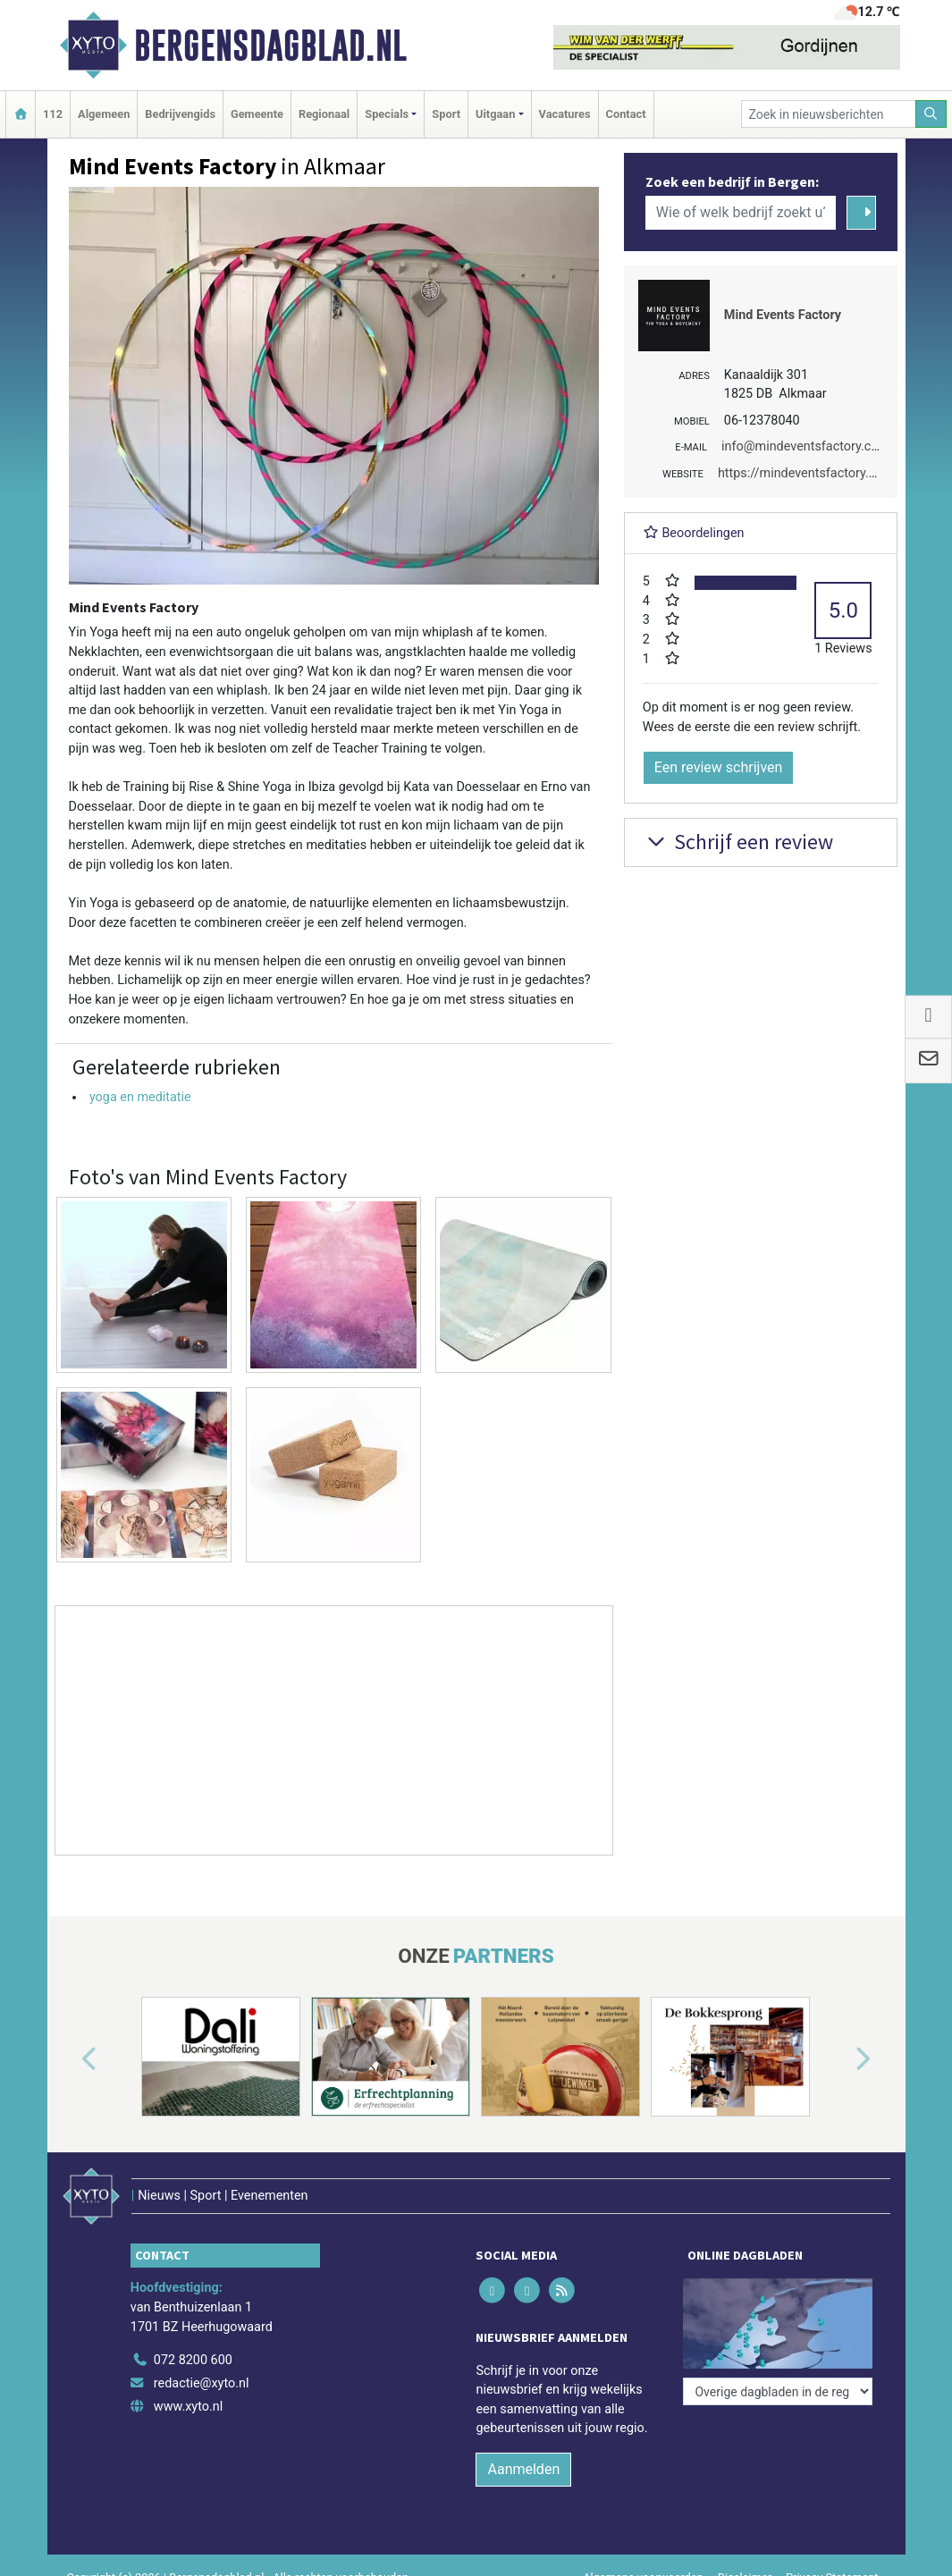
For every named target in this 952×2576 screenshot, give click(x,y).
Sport (446, 114)
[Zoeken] (931, 114)
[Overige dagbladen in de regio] (777, 2391)
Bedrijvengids (180, 114)
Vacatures (565, 114)
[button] (68, 2060)
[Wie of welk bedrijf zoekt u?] (741, 213)
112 (53, 114)
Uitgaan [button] (495, 114)
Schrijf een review (738, 841)
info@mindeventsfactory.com (805, 446)
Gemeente (257, 114)
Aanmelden (523, 2469)
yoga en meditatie (140, 1097)
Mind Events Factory (782, 315)
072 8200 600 (193, 2360)
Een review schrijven (718, 767)
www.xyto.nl (188, 2406)
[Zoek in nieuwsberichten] (828, 114)
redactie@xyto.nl (201, 2383)
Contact (626, 114)
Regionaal (324, 114)
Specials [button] (387, 114)
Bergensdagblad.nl (270, 45)
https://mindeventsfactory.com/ (808, 473)
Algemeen (104, 114)
